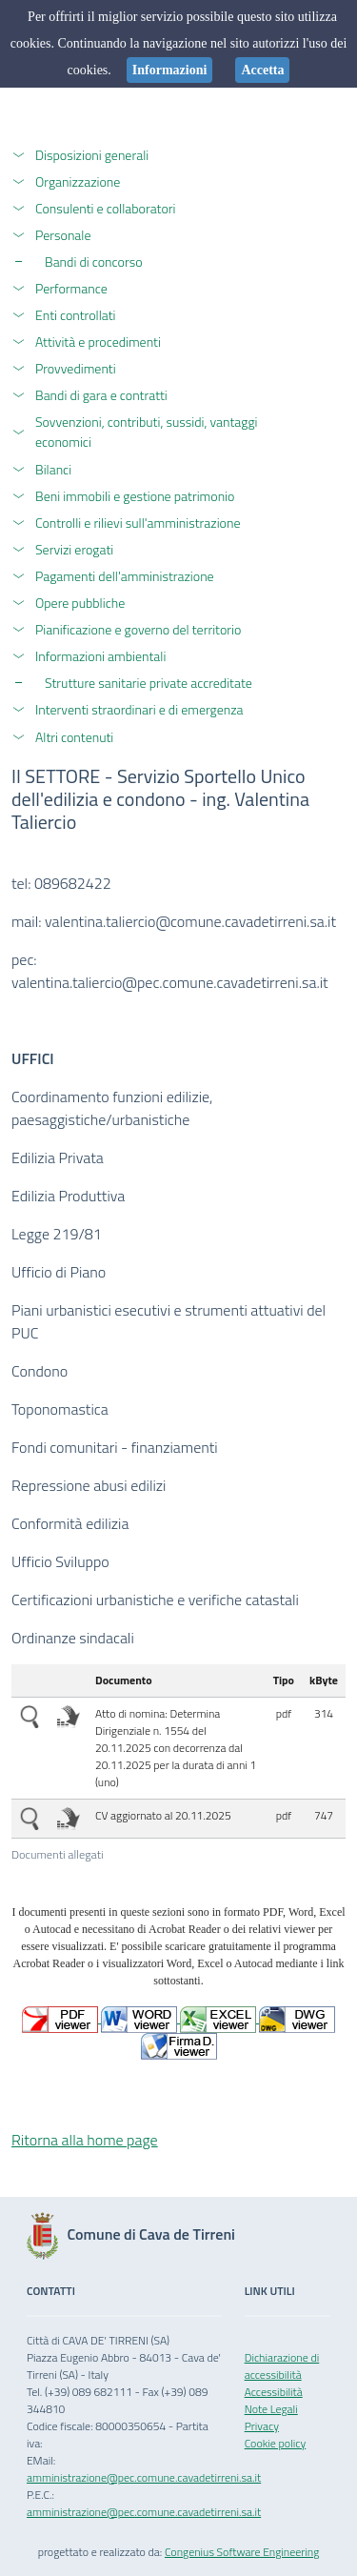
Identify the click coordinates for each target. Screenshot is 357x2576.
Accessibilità (274, 2392)
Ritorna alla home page (84, 2139)
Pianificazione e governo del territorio (138, 629)
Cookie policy (276, 2443)
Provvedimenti (75, 368)
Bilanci (53, 469)
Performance (71, 288)
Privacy (262, 2426)
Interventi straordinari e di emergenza (139, 709)
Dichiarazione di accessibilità (282, 2366)
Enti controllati (75, 315)
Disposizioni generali (92, 155)
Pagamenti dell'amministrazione (124, 576)
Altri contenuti (74, 737)
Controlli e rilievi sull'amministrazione (138, 523)
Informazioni (170, 70)
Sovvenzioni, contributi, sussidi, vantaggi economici (146, 432)
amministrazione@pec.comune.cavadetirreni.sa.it (144, 2477)
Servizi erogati (74, 549)
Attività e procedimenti (98, 342)
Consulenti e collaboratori (105, 208)
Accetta (262, 70)
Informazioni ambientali (100, 656)
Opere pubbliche (80, 603)
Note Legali (271, 2409)
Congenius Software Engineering (242, 2552)
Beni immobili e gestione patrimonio (134, 496)
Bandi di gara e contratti (101, 395)
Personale (63, 235)
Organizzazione (77, 181)
